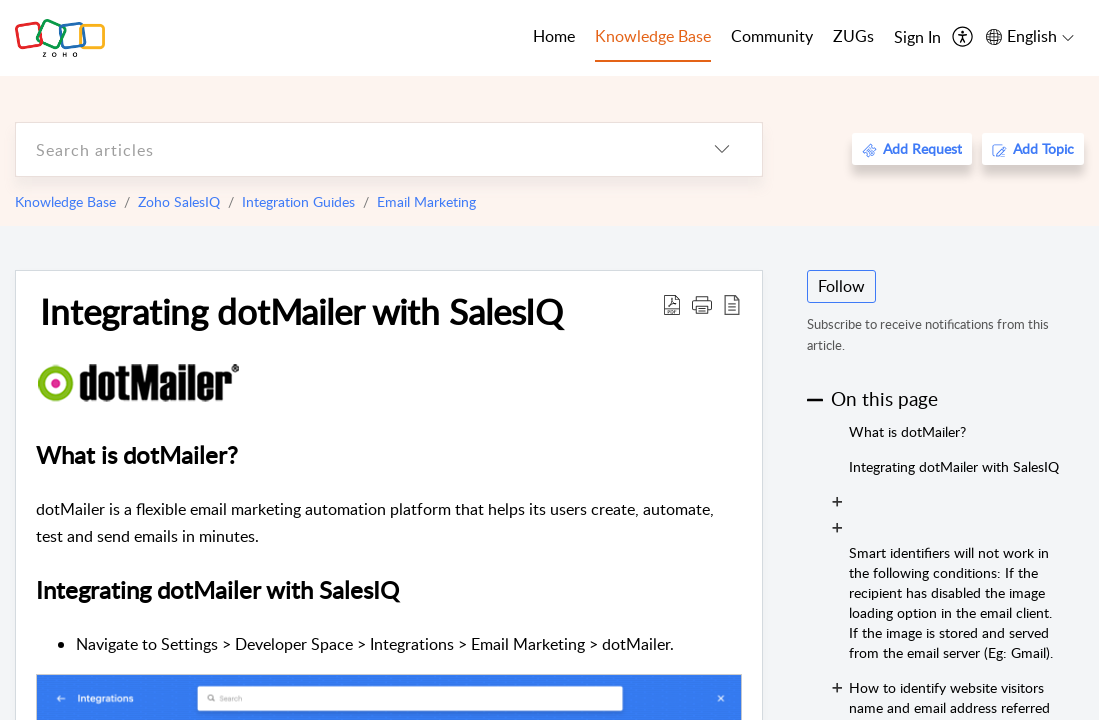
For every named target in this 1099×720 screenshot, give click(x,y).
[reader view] (732, 304)
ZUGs (853, 36)
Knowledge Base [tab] (653, 36)
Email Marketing (426, 201)
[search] (349, 149)
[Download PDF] (672, 304)
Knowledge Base (65, 201)
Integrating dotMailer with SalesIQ (301, 311)
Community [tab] (772, 36)
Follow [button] (841, 286)
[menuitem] (917, 38)
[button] (702, 304)
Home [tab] (554, 36)
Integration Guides (298, 201)
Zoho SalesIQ (179, 201)
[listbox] (722, 149)
